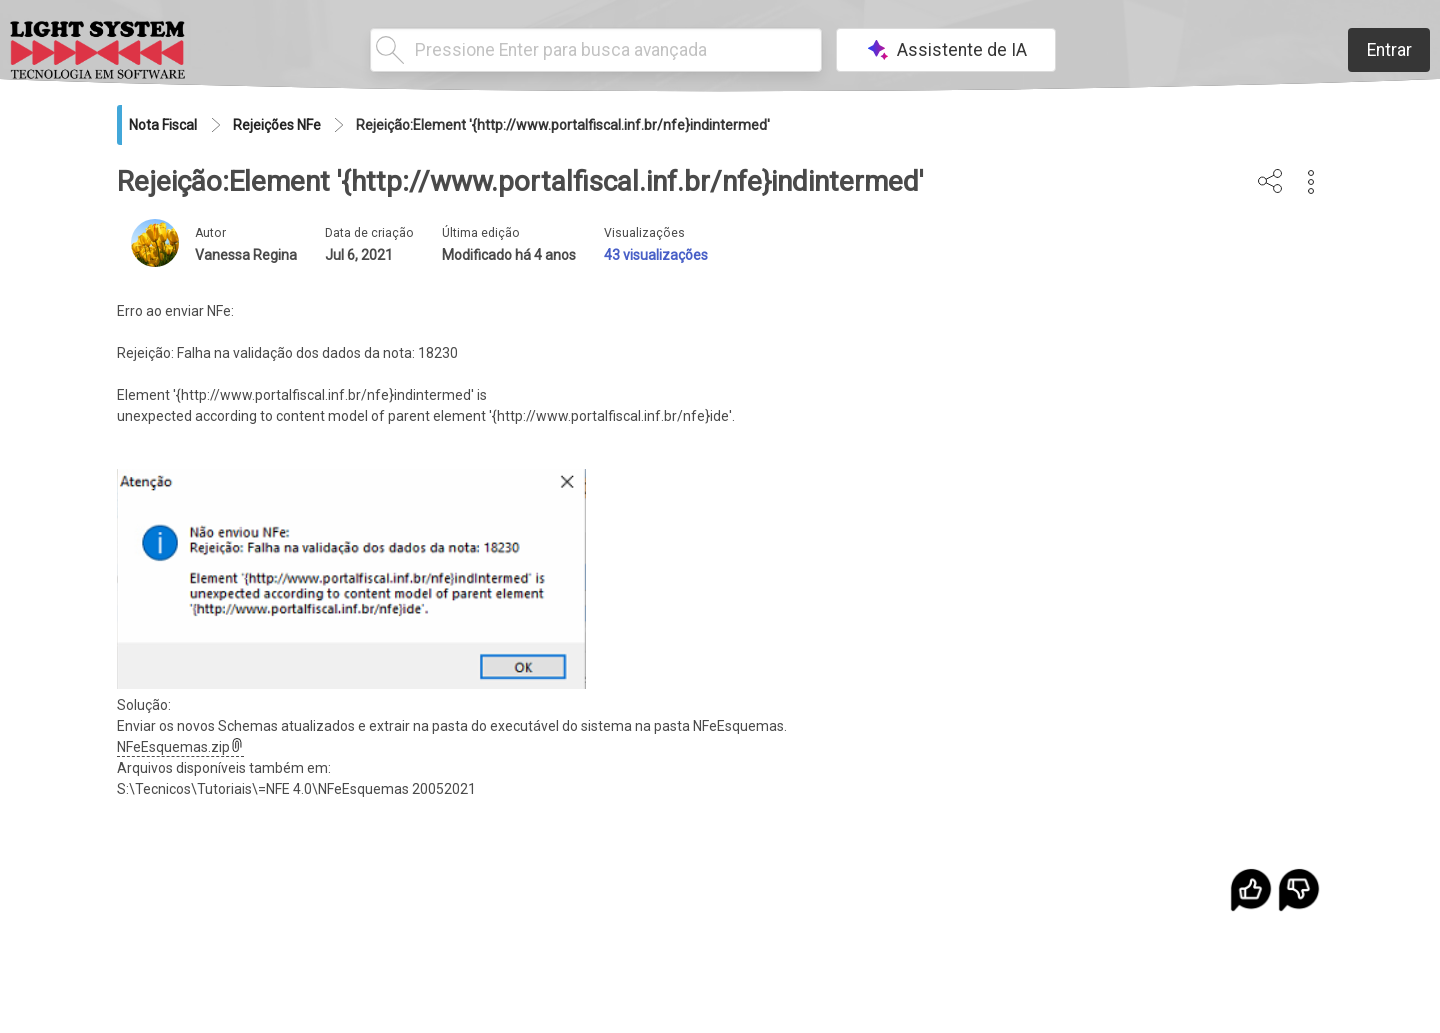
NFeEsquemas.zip (180, 747)
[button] (1311, 182)
